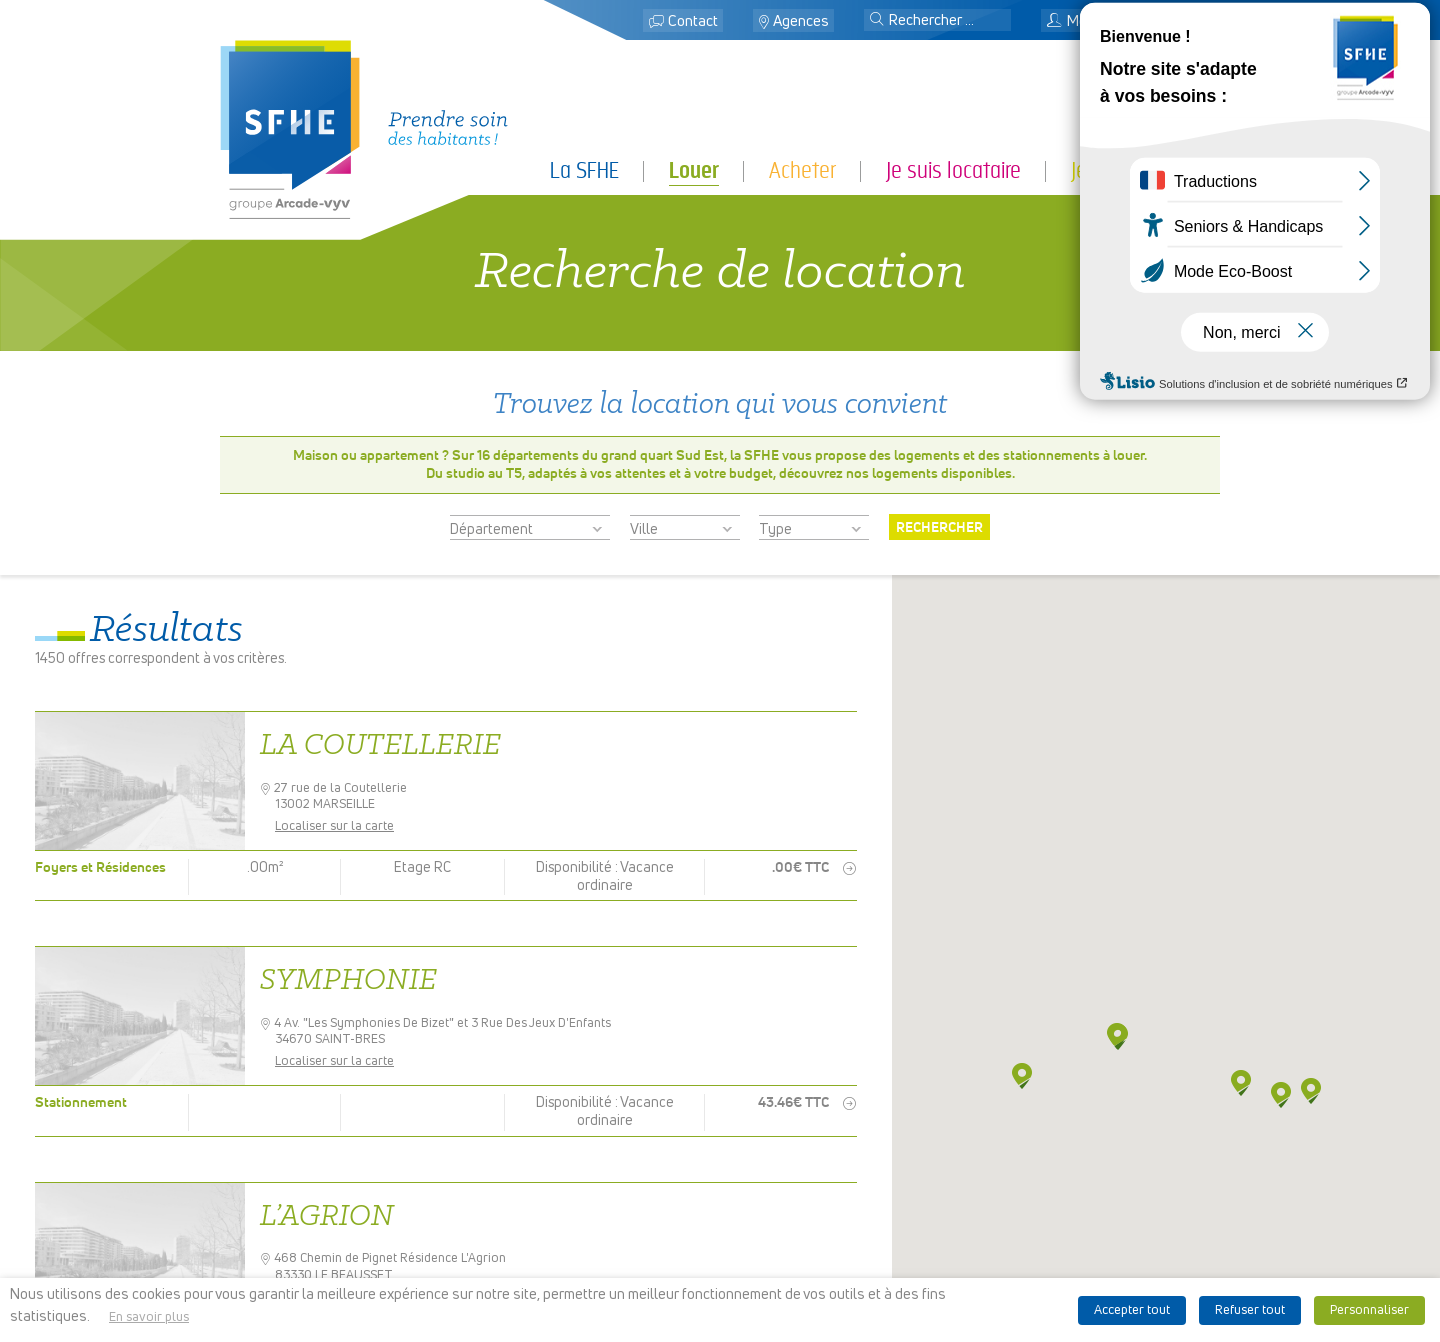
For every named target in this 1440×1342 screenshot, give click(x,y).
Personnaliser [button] (1369, 1310)
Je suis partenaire (1145, 170)
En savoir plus (149, 1317)
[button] (877, 21)
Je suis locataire (953, 170)
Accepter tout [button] (1132, 1310)
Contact (693, 21)
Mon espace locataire (1125, 21)
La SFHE (584, 170)
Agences (801, 21)
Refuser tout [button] (1250, 1310)
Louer (694, 171)
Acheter (802, 170)
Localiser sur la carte (342, 826)
